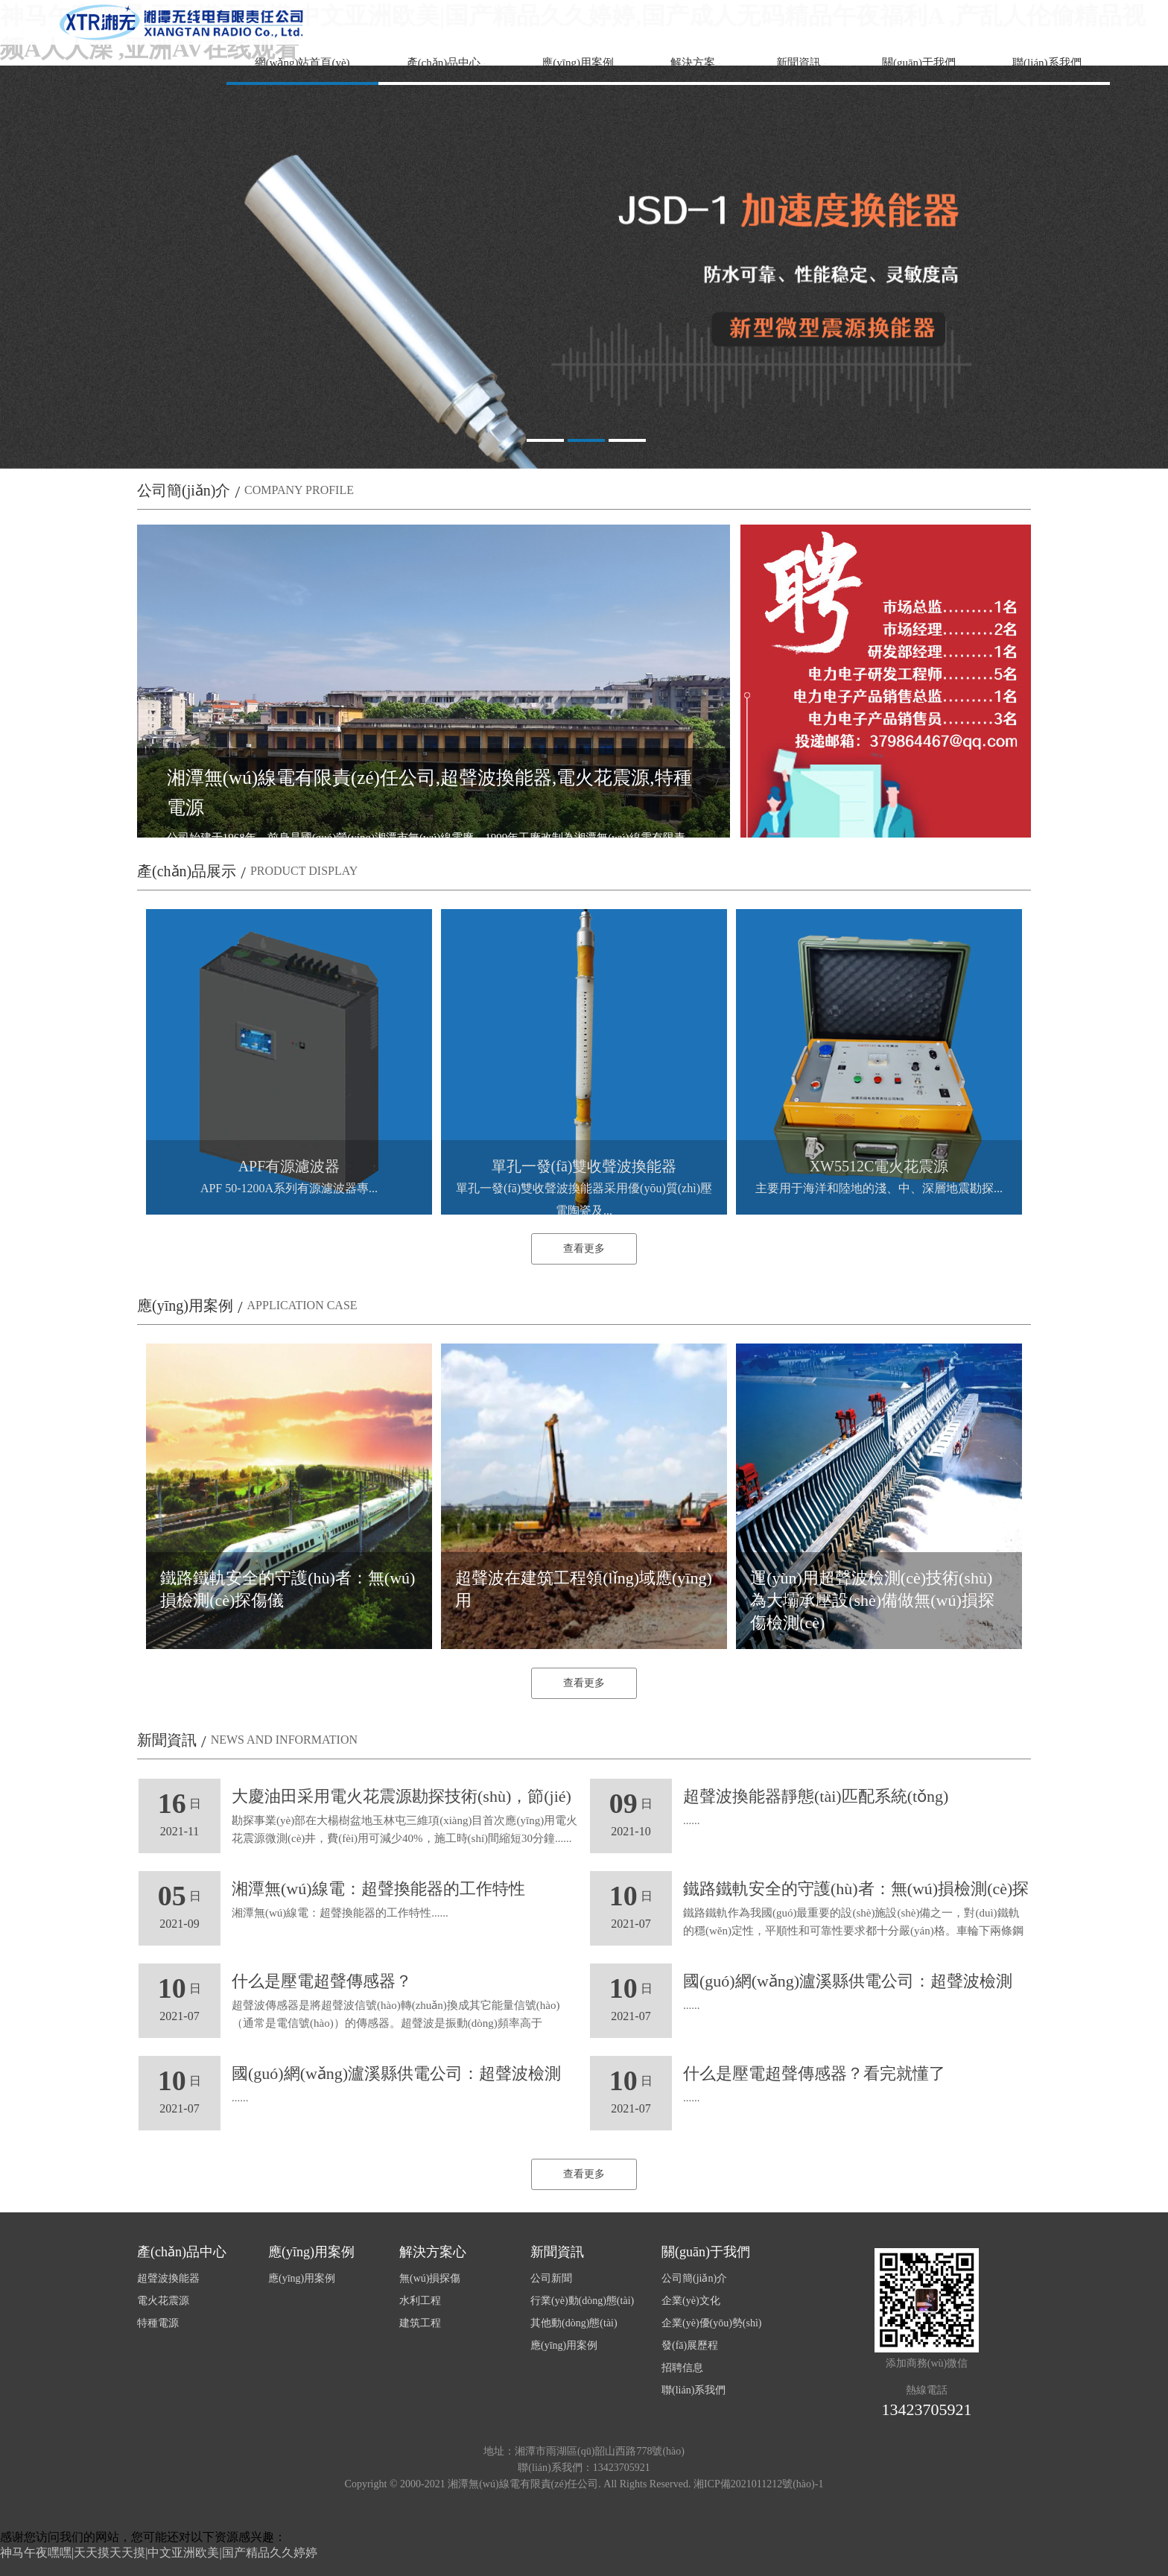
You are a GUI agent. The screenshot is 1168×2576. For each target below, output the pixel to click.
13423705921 (927, 2409)
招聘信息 (682, 2367)
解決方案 (692, 63)
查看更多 (584, 1248)
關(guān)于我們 (919, 63)
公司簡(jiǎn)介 (694, 2278)
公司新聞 (551, 2278)
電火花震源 (163, 2300)
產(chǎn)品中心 (444, 63)
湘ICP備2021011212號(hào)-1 (758, 2484)
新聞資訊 (798, 63)
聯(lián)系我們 (1046, 63)
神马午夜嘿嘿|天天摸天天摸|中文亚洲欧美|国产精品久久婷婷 (158, 2552)
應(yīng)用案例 (578, 63)
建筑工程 (420, 2323)
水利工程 (420, 2300)
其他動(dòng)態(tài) (574, 2323)
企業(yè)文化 (690, 2300)
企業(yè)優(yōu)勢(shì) (711, 2323)
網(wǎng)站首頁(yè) (302, 63)
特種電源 (158, 2323)
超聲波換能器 (168, 2278)
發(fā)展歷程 (689, 2345)
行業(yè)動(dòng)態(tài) (582, 2300)
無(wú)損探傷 (429, 2278)
